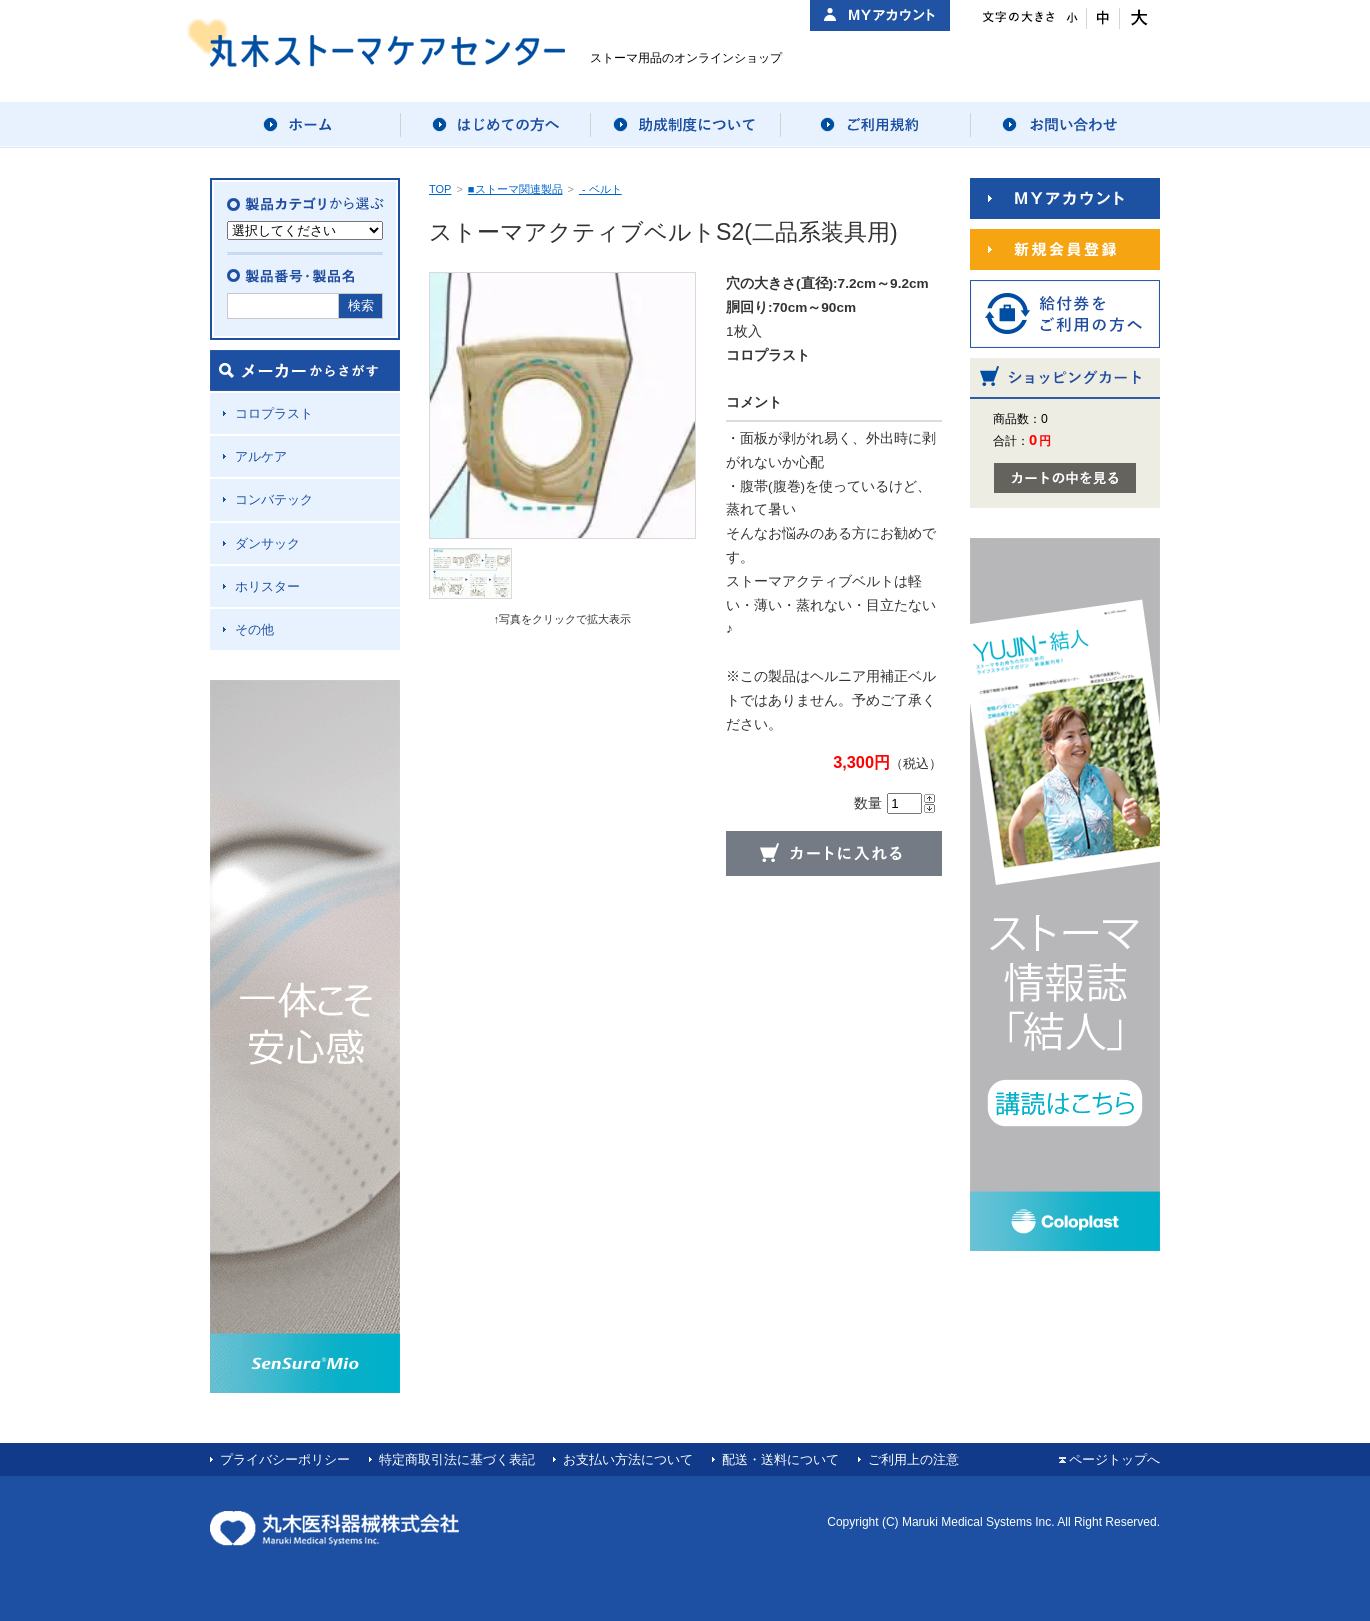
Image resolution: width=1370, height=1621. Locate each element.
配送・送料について (780, 1459)
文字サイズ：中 (1103, 18)
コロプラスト (274, 413)
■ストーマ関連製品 (515, 189)
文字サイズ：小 (1070, 18)
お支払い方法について (628, 1459)
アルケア (261, 456)
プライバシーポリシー (285, 1459)
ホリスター (267, 586)
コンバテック (274, 499)
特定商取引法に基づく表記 (457, 1459)
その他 (254, 629)
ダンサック (267, 543)
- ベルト (600, 189)
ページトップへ (1114, 1459)
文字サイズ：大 (1136, 18)
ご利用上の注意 (913, 1459)
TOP (440, 189)
